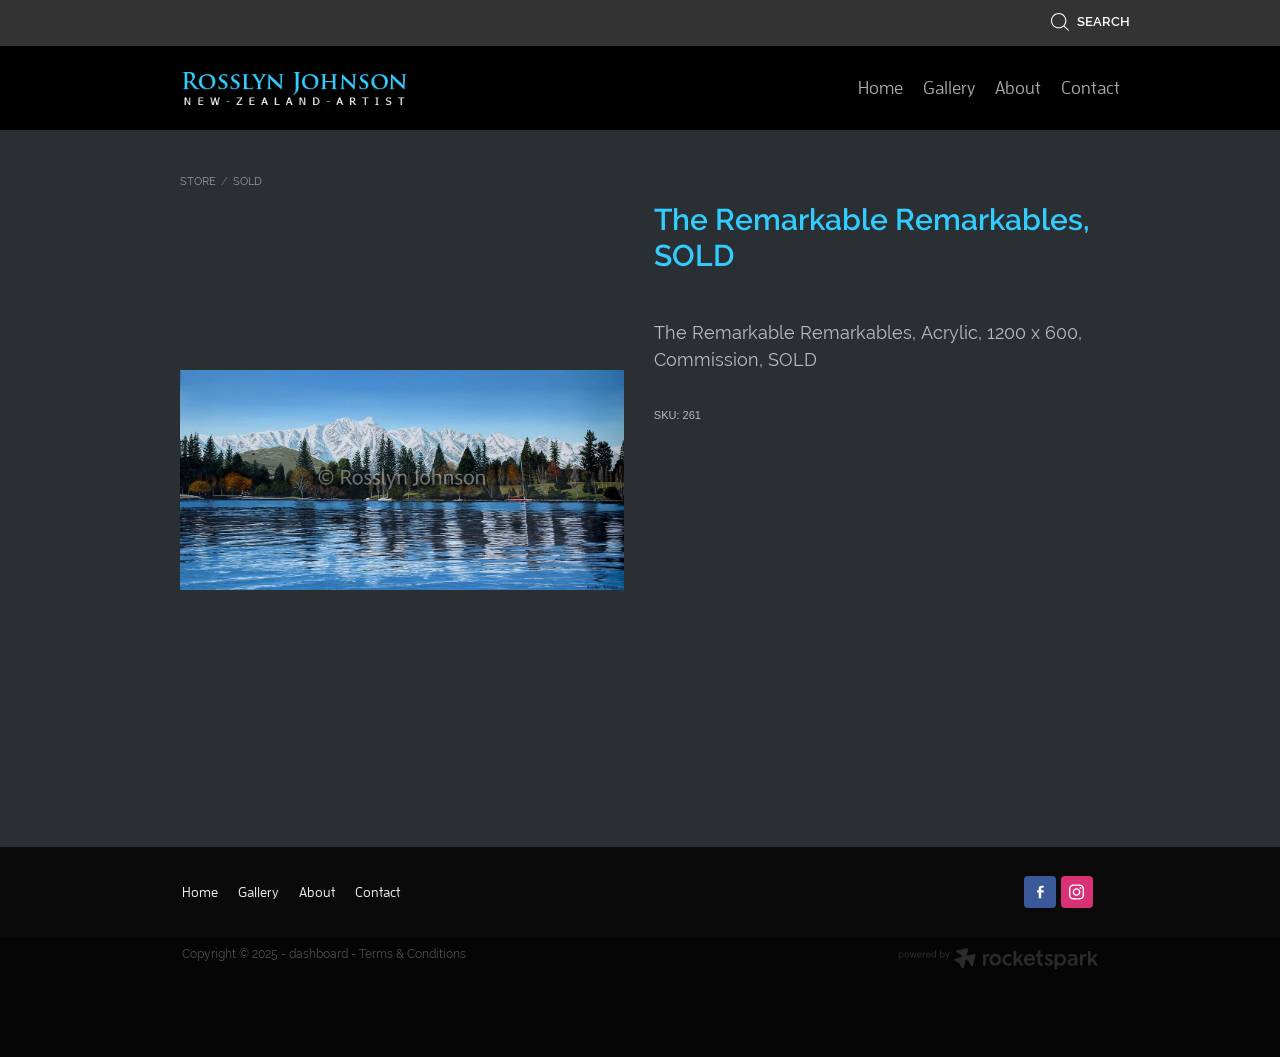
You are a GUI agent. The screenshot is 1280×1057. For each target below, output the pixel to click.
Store (198, 181)
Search (1090, 21)
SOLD (247, 181)
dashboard (318, 954)
